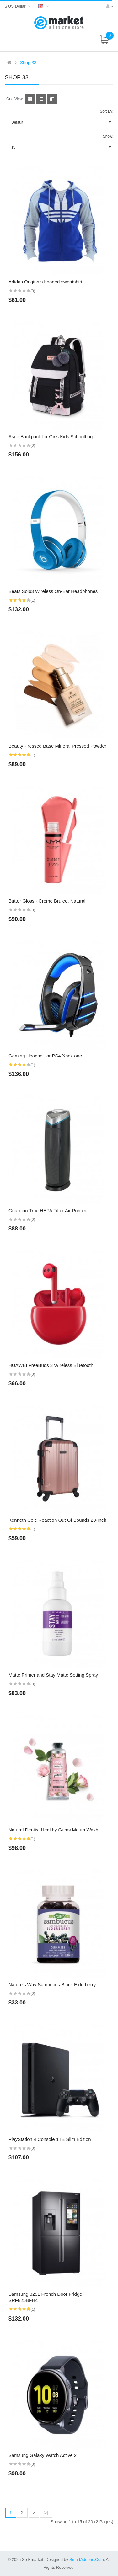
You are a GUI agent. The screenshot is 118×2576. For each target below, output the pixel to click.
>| (46, 2512)
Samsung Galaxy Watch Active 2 (42, 2455)
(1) (32, 600)
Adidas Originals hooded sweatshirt (45, 281)
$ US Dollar (18, 6)
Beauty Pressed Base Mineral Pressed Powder (57, 746)
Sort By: (106, 111)
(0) (32, 291)
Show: (108, 136)
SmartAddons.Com (86, 2559)
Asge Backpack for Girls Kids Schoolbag (50, 436)
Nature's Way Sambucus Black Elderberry (52, 1984)
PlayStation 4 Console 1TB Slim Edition (49, 2139)
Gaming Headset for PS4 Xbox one (45, 1055)
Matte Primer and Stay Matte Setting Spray (53, 1675)
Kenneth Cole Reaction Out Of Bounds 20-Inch (57, 1520)
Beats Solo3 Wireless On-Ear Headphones (53, 591)
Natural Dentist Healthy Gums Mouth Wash (53, 1829)
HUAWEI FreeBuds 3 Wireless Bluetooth (50, 1365)
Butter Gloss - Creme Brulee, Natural (46, 900)
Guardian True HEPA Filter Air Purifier (47, 1210)
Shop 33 (28, 63)
